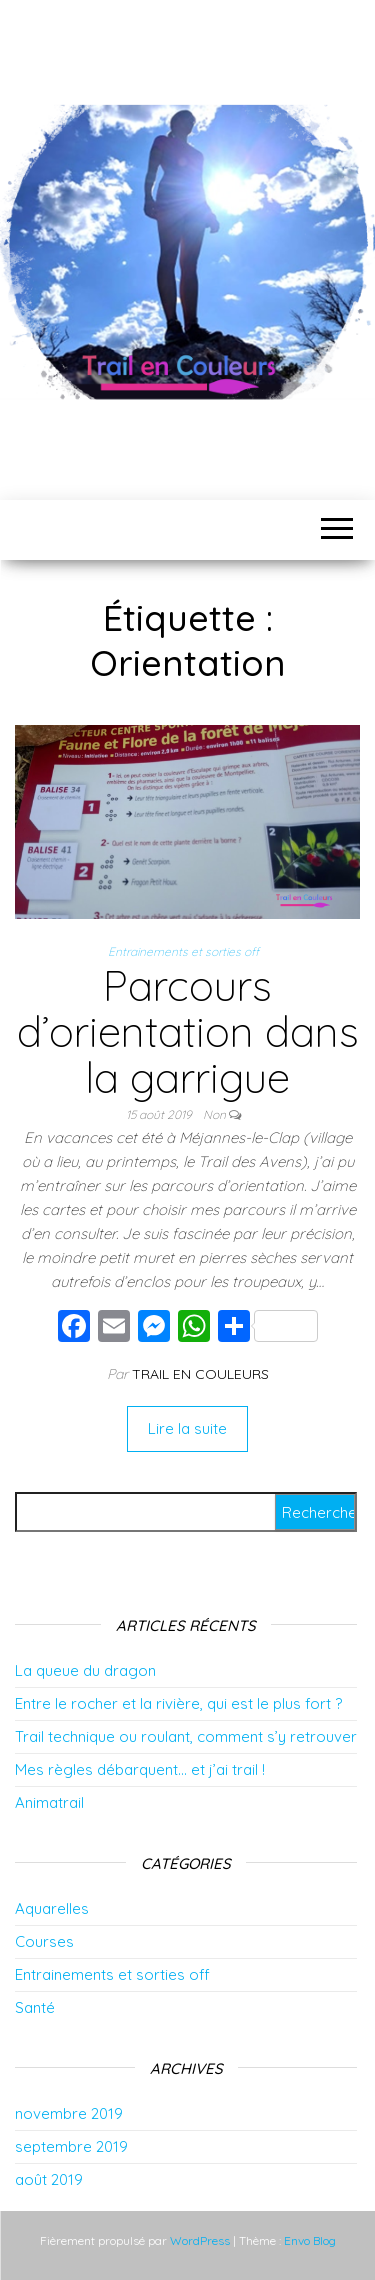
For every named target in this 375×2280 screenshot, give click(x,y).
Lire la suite (187, 1428)
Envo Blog (310, 2240)
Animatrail (49, 1802)
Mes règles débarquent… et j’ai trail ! (140, 1769)
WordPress (200, 2240)
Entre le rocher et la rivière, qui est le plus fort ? (178, 1703)
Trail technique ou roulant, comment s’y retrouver (186, 1736)
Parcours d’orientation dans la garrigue (188, 1031)
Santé (35, 2007)
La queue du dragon (85, 1670)
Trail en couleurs (200, 1374)
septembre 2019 (71, 2146)
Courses (44, 1941)
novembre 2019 (69, 2113)
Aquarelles (52, 1908)
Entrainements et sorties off (183, 951)
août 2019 (49, 2179)
